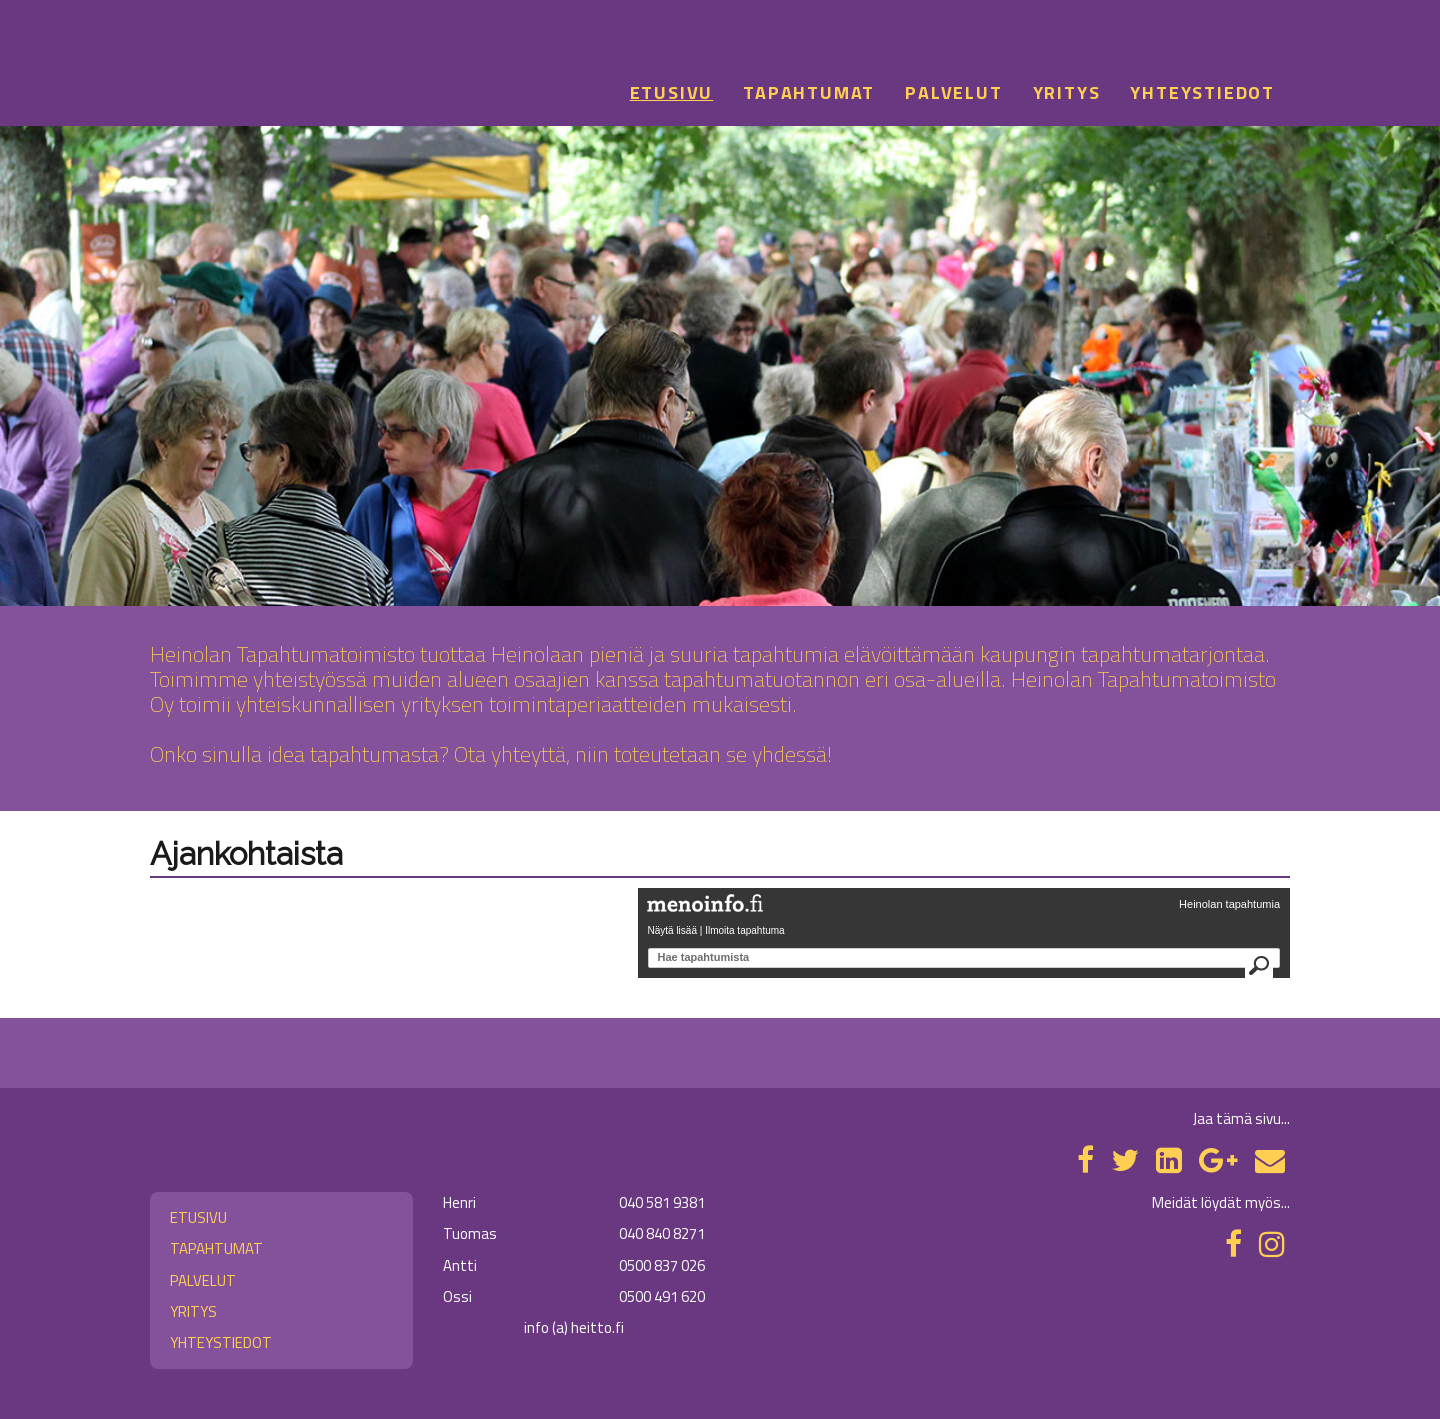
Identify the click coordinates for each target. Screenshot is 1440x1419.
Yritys (1067, 92)
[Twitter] (1125, 1160)
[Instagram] (1272, 1244)
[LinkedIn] (1169, 1160)
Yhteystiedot (1202, 92)
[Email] (1270, 1160)
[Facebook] (1085, 1160)
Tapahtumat (809, 92)
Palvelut (953, 92)
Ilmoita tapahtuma (745, 930)
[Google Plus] (1218, 1160)
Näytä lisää (672, 930)
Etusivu (672, 92)
